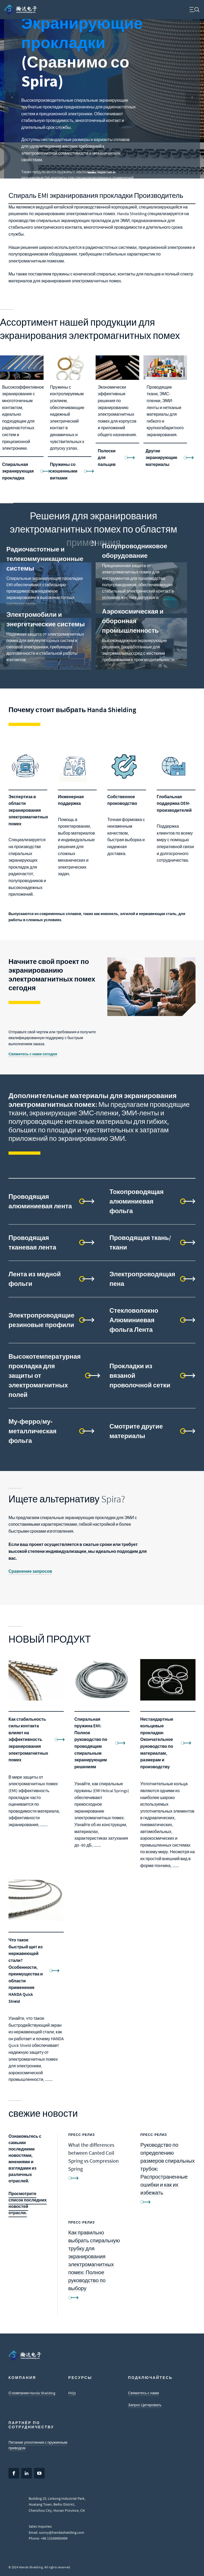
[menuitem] (20, 10)
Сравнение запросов (30, 1571)
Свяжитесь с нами (143, 2393)
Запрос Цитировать (145, 2405)
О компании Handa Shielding (31, 2393)
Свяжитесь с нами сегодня (32, 1054)
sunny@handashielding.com (61, 2532)
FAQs (72, 2393)
